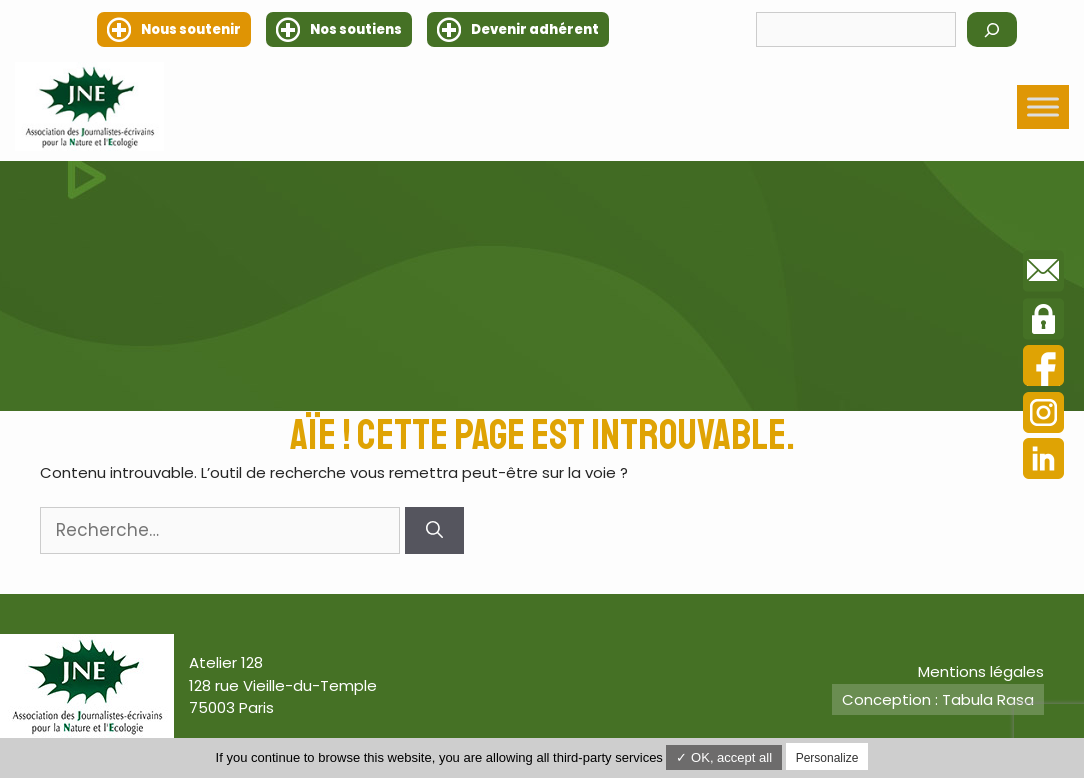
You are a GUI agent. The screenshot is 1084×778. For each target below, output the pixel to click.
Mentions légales (981, 671)
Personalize (827, 758)
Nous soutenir (191, 29)
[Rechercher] (992, 29)
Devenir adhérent (535, 29)
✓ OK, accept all (724, 757)
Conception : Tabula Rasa (938, 699)
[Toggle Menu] (1043, 106)
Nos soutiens (356, 29)
